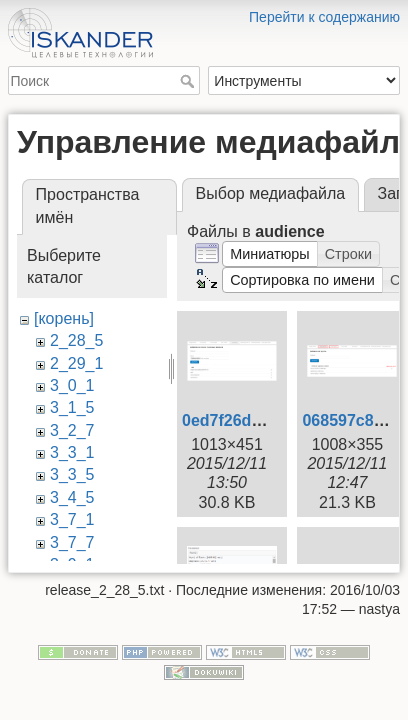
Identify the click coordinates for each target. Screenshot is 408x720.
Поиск (189, 81)
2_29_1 (76, 363)
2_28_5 (76, 340)
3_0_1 (72, 385)
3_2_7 (72, 430)
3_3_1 (72, 452)
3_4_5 (72, 497)
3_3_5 (72, 474)
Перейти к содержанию (324, 17)
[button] (270, 254)
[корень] (64, 318)
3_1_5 (72, 407)
